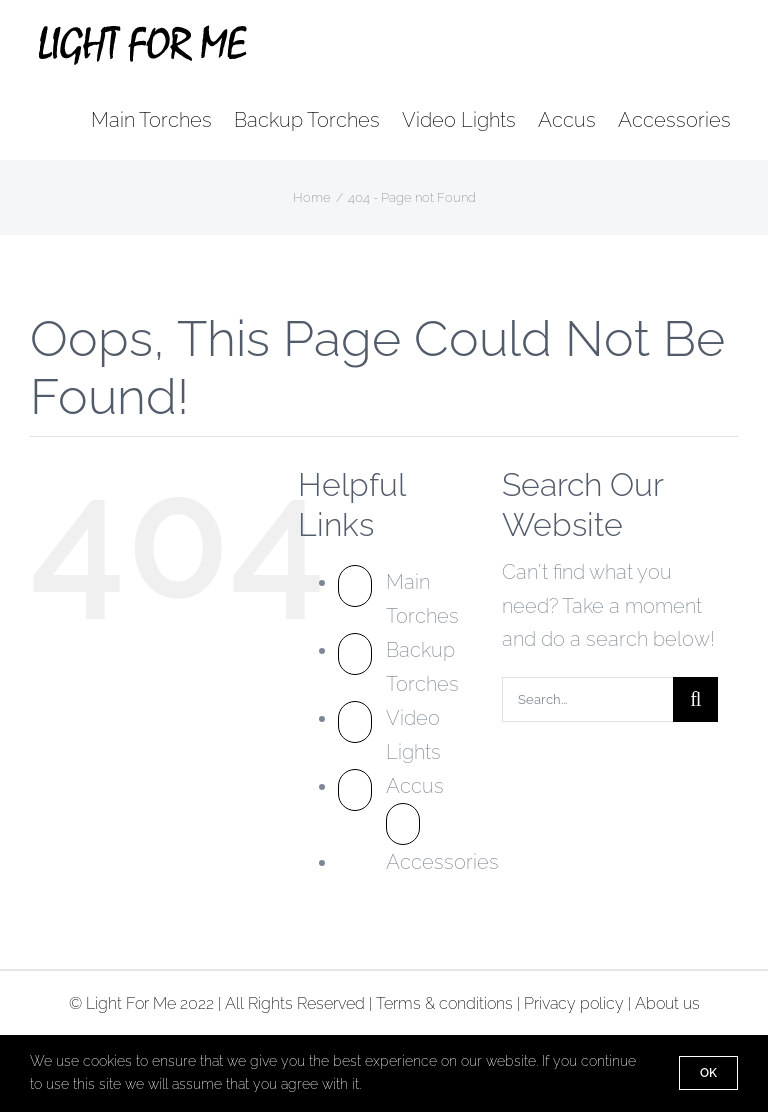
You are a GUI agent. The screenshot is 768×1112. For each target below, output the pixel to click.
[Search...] (587, 699)
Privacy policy (574, 1003)
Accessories (442, 862)
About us (667, 1003)
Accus (415, 786)
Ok (708, 1073)
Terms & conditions (444, 1003)
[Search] (695, 699)
